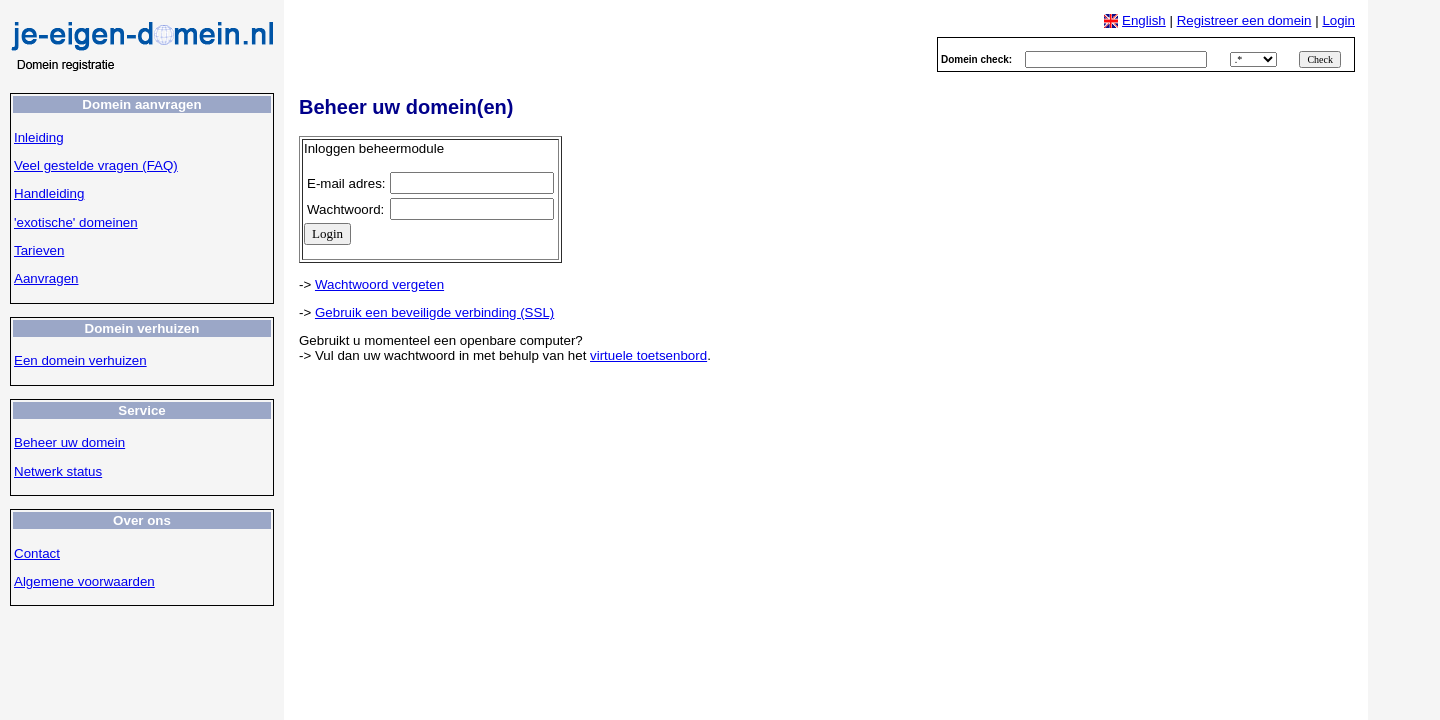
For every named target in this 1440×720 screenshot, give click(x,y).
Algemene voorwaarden (84, 581)
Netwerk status (58, 471)
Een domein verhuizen (80, 360)
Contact (37, 553)
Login (1338, 20)
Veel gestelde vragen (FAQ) (96, 165)
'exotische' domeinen (76, 222)
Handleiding (49, 193)
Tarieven (39, 250)
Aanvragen (46, 278)
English (1144, 20)
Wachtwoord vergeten (379, 284)
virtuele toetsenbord (648, 355)
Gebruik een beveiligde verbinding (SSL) (434, 312)
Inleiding (39, 137)
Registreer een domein (1244, 20)
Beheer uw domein (69, 442)
